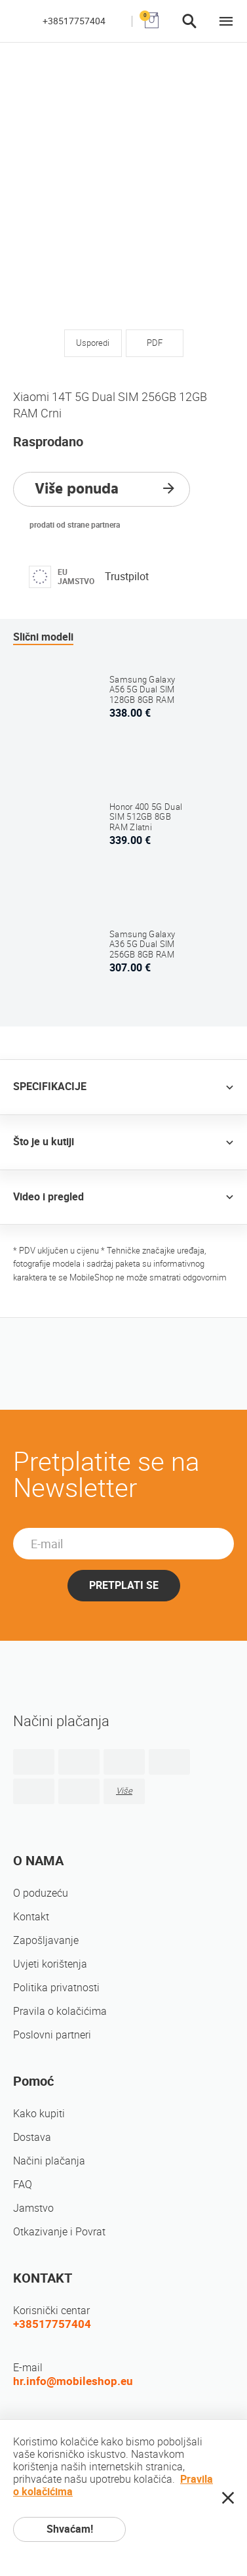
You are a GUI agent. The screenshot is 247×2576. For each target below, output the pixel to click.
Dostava (32, 2137)
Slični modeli (43, 637)
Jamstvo (33, 2208)
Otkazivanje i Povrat (59, 2232)
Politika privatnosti (56, 1987)
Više (124, 1791)
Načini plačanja (49, 2161)
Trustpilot (127, 576)
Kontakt (31, 1917)
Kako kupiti (39, 2113)
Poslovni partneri (52, 2035)
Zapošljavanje (46, 1940)
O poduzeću (40, 1893)
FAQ (22, 2184)
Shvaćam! (70, 2529)
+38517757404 (74, 21)
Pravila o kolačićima (60, 2011)
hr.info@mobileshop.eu (73, 2381)
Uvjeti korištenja (50, 1964)
